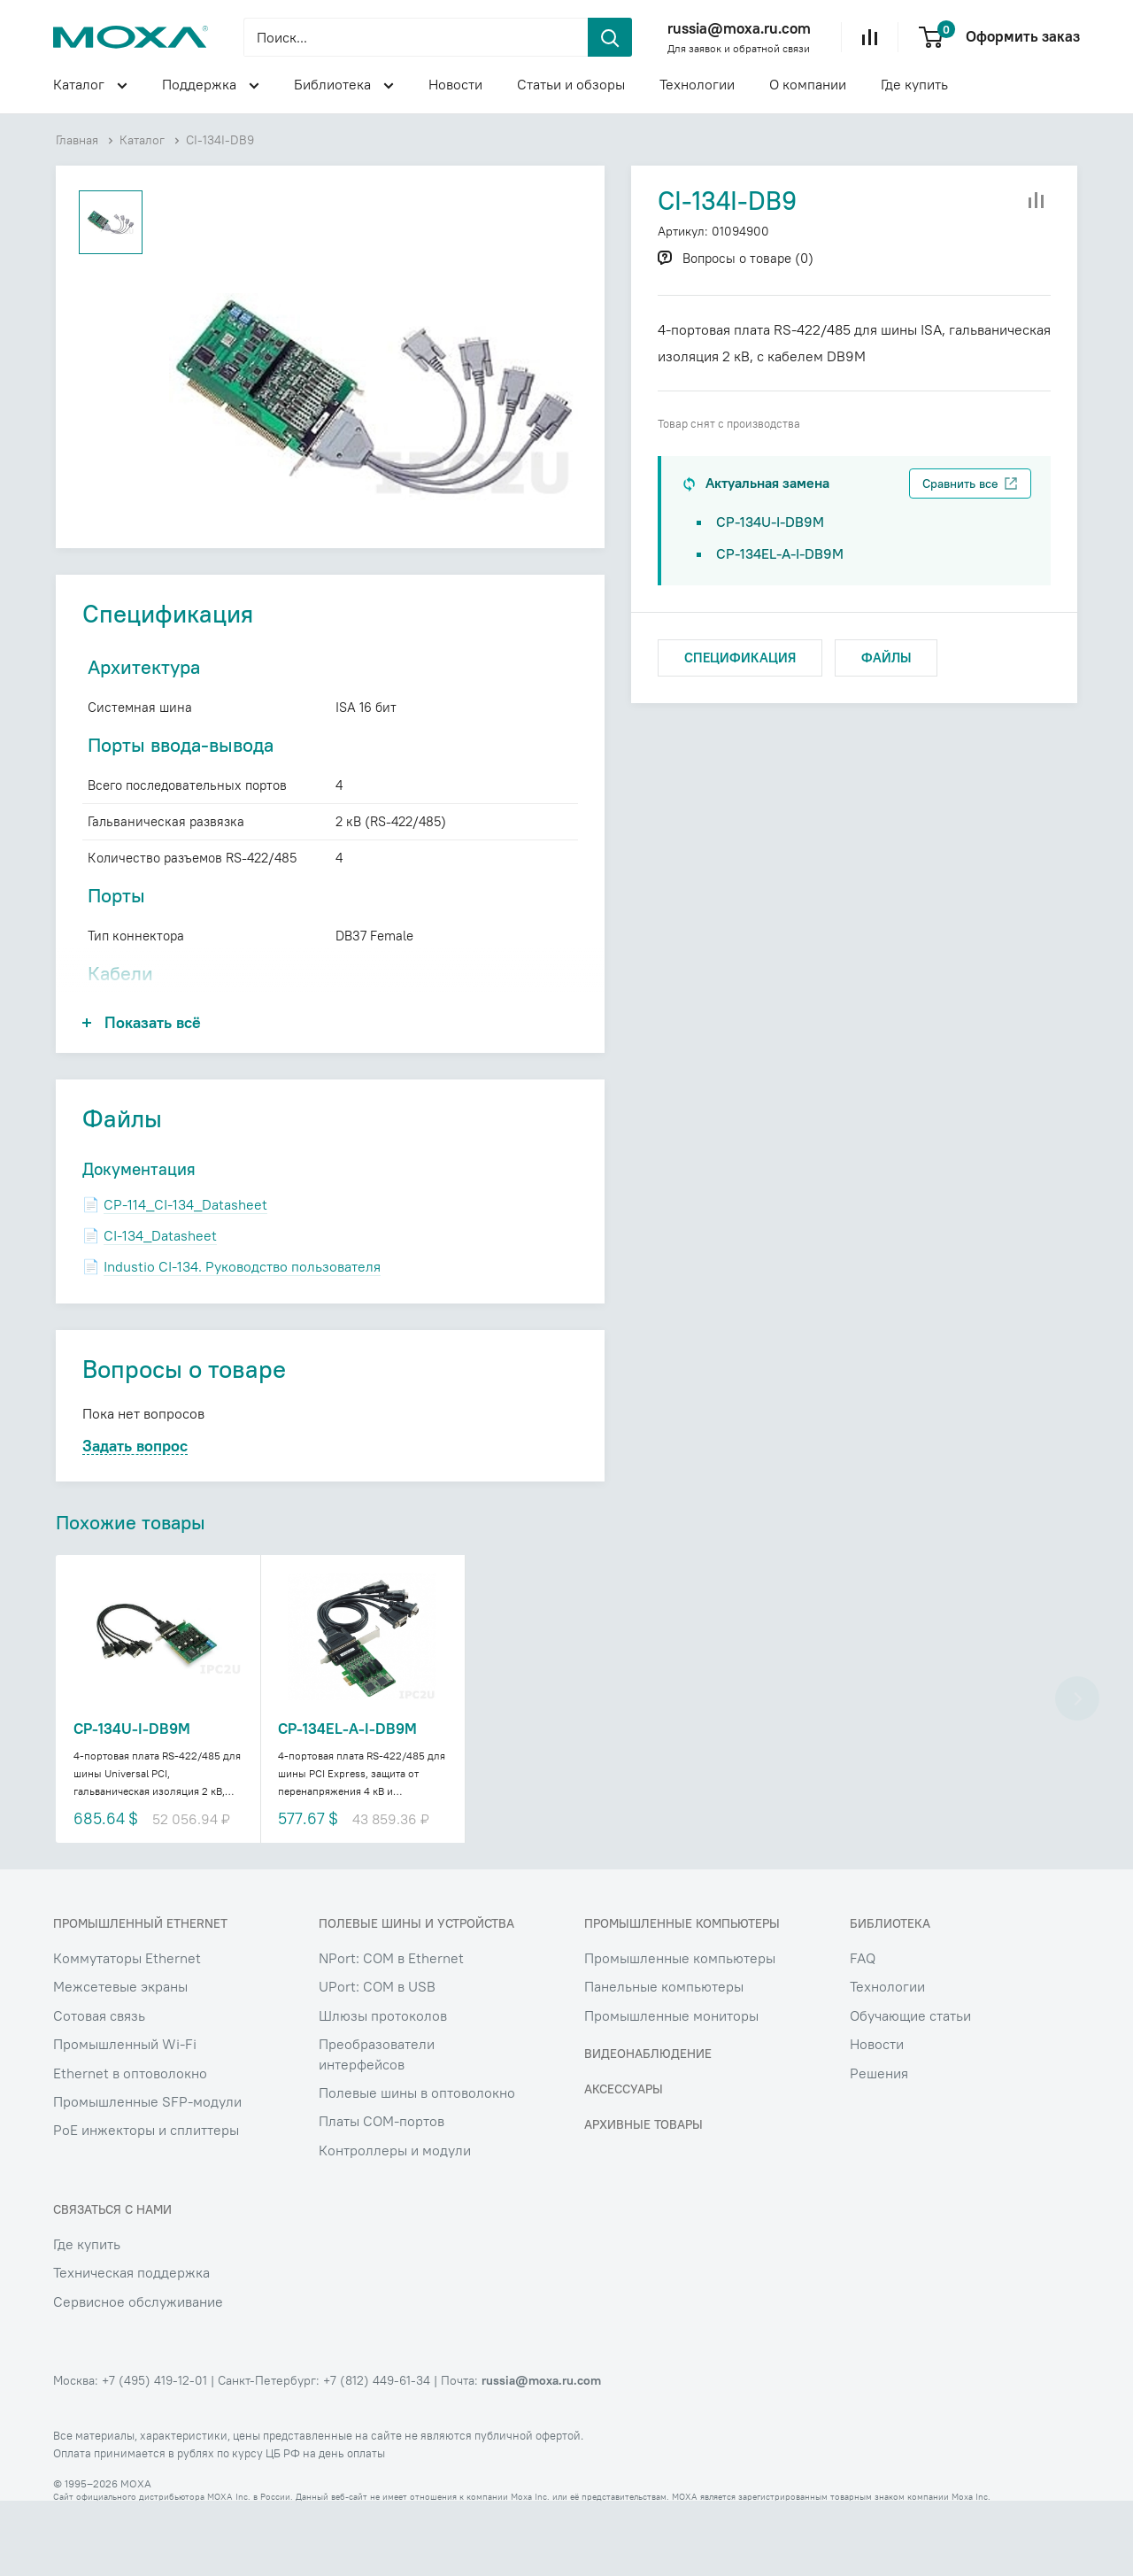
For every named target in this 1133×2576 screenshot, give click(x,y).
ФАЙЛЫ (886, 657)
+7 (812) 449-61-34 (376, 2456)
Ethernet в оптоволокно (130, 2147)
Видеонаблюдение (648, 2129)
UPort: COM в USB (377, 2061)
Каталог (90, 86)
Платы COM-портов (381, 2196)
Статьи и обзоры (571, 84)
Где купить (914, 84)
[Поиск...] (415, 37)
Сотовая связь (99, 2091)
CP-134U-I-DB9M (770, 521)
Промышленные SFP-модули (147, 2176)
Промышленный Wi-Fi (125, 2119)
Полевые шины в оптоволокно (417, 2168)
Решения (879, 2147)
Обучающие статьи (910, 2091)
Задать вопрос (135, 1517)
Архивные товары (643, 2200)
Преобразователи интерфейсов (377, 2128)
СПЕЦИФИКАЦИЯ (740, 657)
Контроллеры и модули (395, 2225)
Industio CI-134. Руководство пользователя (242, 1337)
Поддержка (210, 86)
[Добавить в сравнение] (1036, 201)
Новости (455, 84)
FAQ (862, 2033)
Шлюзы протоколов (383, 2091)
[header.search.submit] (610, 37)
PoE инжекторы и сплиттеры (146, 2205)
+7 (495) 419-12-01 (154, 2456)
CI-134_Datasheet (160, 1306)
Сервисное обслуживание (138, 2376)
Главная (77, 140)
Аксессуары (623, 2164)
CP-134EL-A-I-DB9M (780, 553)
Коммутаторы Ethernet (127, 2033)
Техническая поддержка (131, 2347)
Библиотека (344, 86)
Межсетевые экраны (120, 2061)
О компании (807, 84)
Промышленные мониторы (671, 2091)
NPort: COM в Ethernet (391, 2033)
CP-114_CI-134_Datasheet (185, 1275)
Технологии (697, 84)
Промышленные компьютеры (679, 2033)
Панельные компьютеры (664, 2061)
